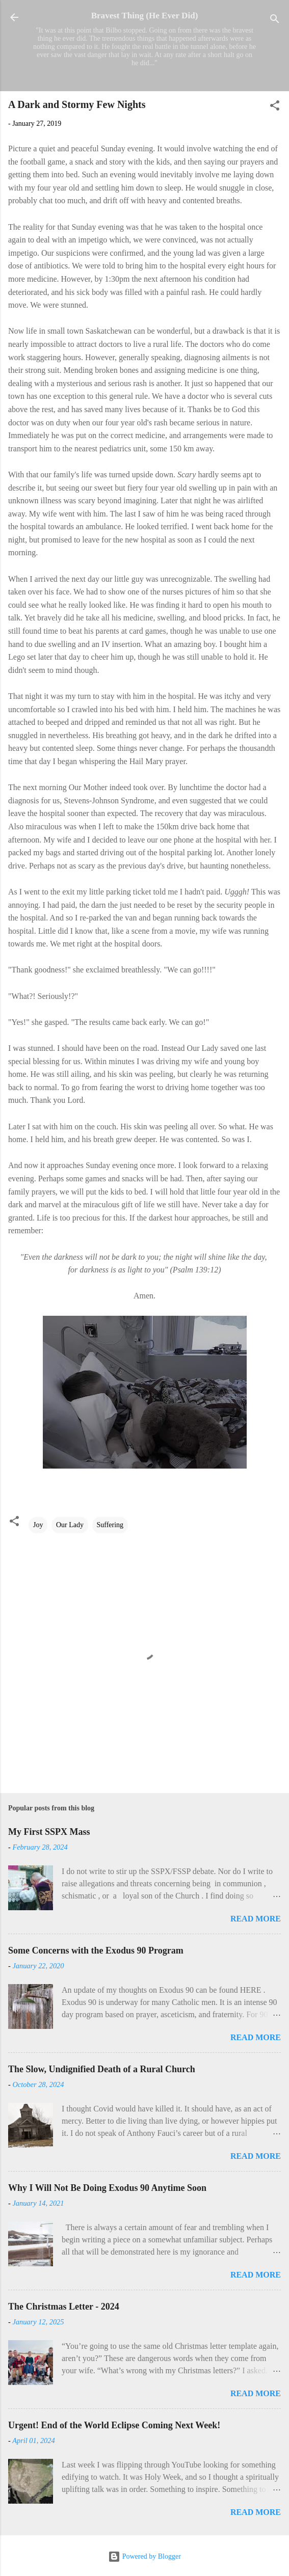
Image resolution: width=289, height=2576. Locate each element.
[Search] (275, 20)
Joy (38, 1525)
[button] (275, 107)
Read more (255, 1918)
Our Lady (70, 1525)
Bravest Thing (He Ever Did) (144, 15)
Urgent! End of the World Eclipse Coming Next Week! (114, 2425)
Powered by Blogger (144, 2556)
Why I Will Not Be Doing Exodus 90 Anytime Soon (107, 2188)
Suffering (110, 1525)
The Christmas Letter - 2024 (63, 2306)
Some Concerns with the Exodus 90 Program (95, 1950)
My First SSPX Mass (49, 1832)
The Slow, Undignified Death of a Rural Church (101, 2069)
